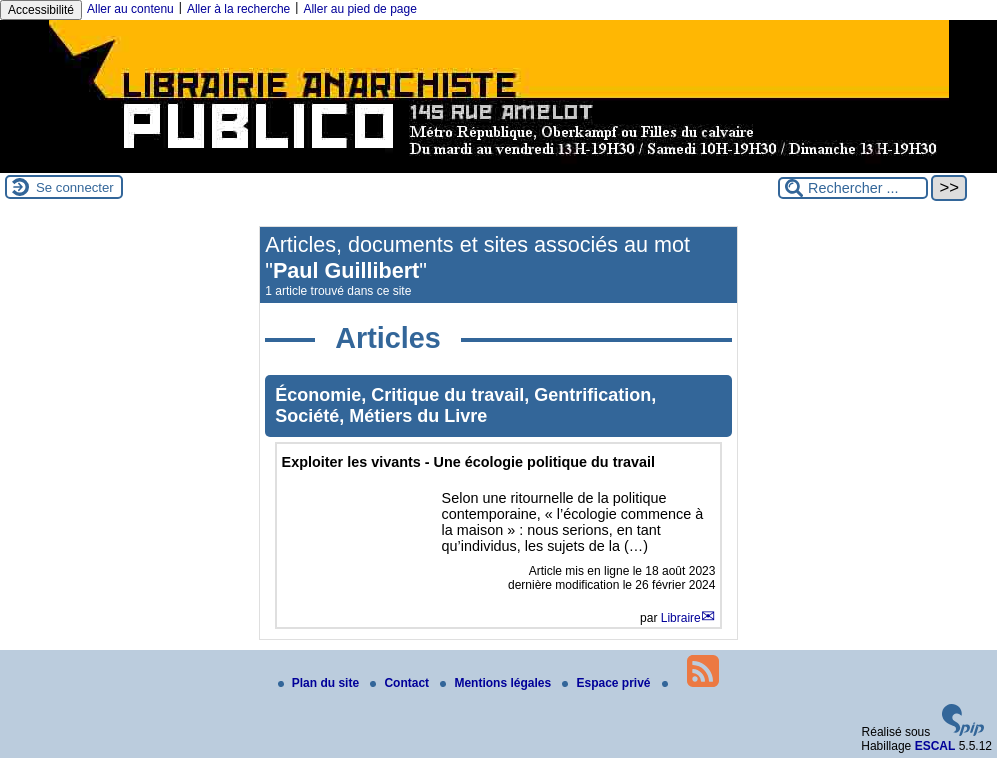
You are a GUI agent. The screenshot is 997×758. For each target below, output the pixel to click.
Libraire (681, 618)
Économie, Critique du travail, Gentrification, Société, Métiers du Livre (465, 405)
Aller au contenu (130, 9)
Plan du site (320, 683)
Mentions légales (497, 683)
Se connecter (75, 187)
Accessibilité (41, 10)
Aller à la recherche (238, 9)
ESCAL (935, 746)
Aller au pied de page (359, 9)
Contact (401, 683)
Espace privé (607, 683)
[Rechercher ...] (853, 188)
